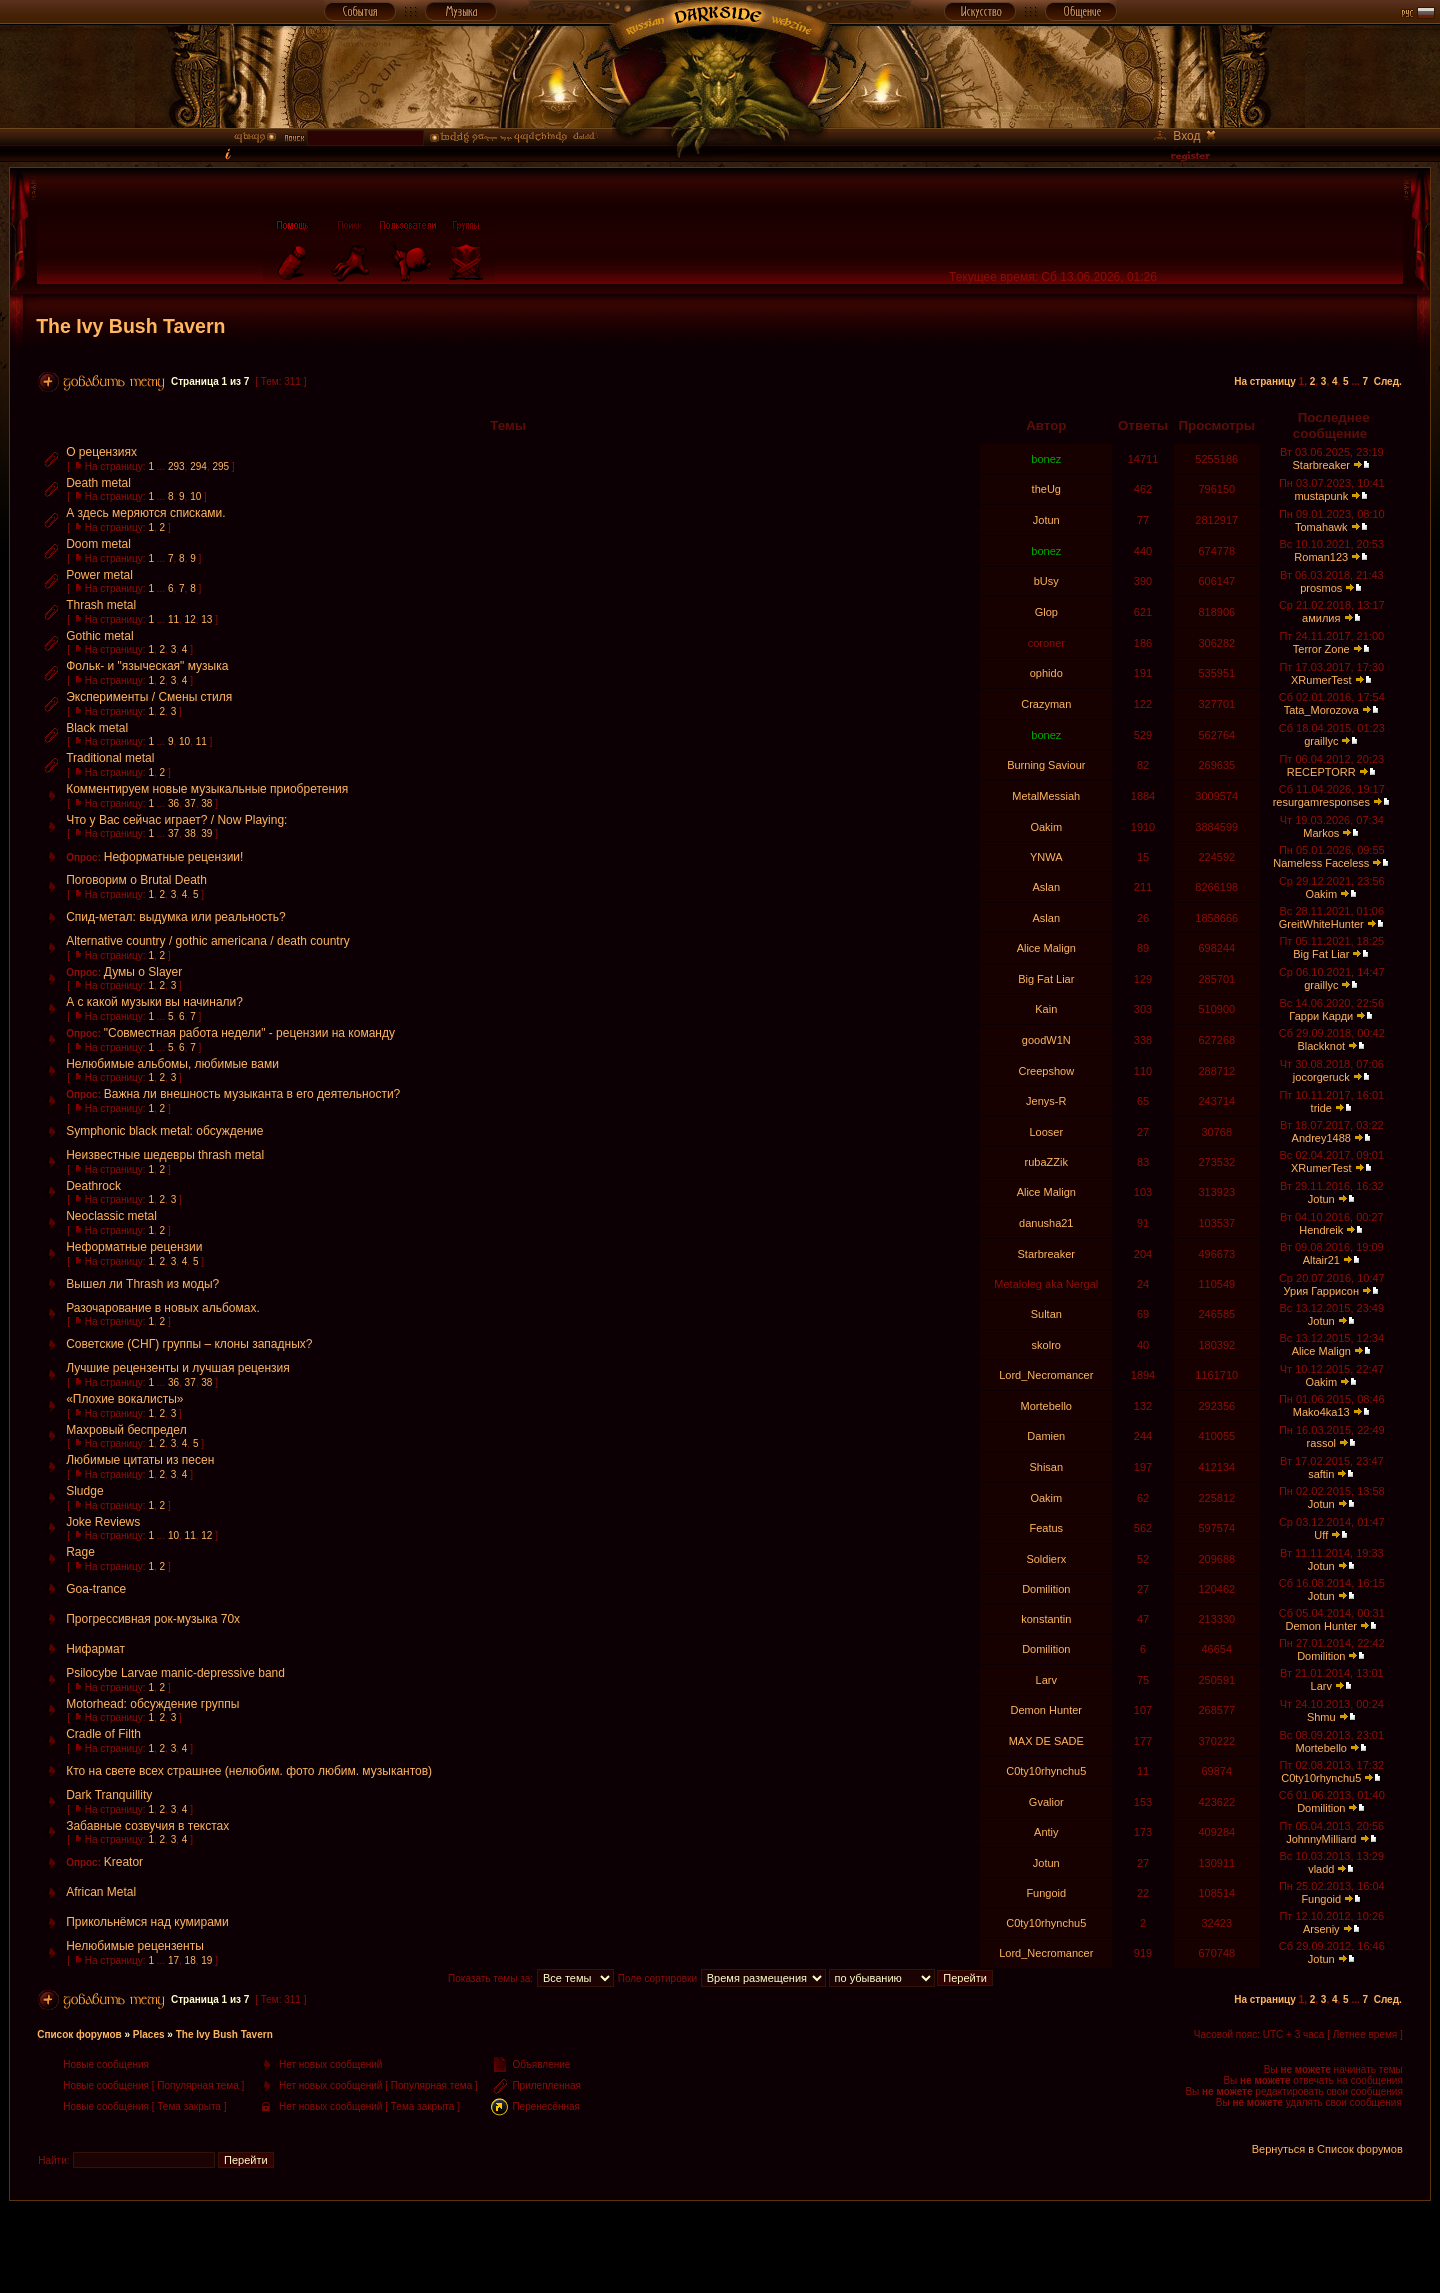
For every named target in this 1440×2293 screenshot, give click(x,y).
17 (173, 1960)
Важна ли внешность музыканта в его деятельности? (252, 1094)
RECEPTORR (1321, 772)
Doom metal (98, 544)
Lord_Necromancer (1046, 1375)
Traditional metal (110, 758)
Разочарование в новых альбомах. (163, 1308)
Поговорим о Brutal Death (136, 880)
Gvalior (1046, 1802)
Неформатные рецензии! (174, 857)
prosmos (1321, 588)
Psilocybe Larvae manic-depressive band (175, 1673)
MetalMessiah (1046, 796)
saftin (1321, 1474)
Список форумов (79, 2034)
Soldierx (1046, 1559)
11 (173, 619)
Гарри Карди (1321, 1016)
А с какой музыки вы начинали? (154, 1002)
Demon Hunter (1322, 1626)
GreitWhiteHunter (1321, 924)
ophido (1046, 673)
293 (176, 466)
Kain (1046, 1009)
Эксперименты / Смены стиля (149, 697)
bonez (1046, 459)
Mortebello (1046, 1406)
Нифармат (95, 1649)
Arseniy (1321, 1929)
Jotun (1046, 520)
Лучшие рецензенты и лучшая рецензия (178, 1368)
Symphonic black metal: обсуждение (164, 1131)
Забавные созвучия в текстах (147, 1826)
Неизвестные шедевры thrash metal (165, 1155)
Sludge (84, 1491)
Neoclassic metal (111, 1216)
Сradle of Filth (103, 1734)
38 (206, 803)
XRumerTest (1321, 680)
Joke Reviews (103, 1522)
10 (195, 496)
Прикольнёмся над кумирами (147, 1922)
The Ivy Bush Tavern (130, 326)
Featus (1046, 1528)
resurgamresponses (1321, 802)
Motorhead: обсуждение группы (152, 1704)
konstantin (1046, 1619)
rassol (1321, 1443)
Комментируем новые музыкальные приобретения (207, 789)
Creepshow (1046, 1071)
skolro (1046, 1345)
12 (190, 619)
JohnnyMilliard (1321, 1839)
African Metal (101, 1892)
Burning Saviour (1046, 765)
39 (206, 833)
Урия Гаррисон (1321, 1291)
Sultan (1046, 1314)
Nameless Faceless (1321, 863)
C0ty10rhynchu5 (1046, 1771)
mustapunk (1321, 496)
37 (190, 803)
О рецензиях (101, 452)
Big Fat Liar (1321, 954)
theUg (1046, 489)
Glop (1046, 612)
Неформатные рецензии (134, 1247)
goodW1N (1046, 1040)
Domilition (1046, 1589)
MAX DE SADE (1046, 1741)
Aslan (1047, 887)
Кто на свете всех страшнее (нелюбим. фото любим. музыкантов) (249, 1771)
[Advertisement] (720, 2246)
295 (220, 466)
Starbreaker (1321, 465)
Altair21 (1321, 1260)
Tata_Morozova (1321, 710)
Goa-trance (96, 1589)
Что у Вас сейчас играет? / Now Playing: (176, 820)
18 (190, 1960)
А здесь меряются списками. (145, 513)
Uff (1321, 1535)
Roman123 (1321, 557)
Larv (1046, 1680)
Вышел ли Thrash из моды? (142, 1284)
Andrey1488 (1321, 1138)
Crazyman (1046, 704)
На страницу (1265, 381)
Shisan (1046, 1467)
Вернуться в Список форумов (1327, 2149)
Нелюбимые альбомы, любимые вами (172, 1064)
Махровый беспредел (126, 1430)
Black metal (97, 728)
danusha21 (1046, 1223)
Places (149, 2034)
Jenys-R (1046, 1101)
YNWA (1046, 857)
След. (1388, 381)
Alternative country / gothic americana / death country (207, 941)
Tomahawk (1321, 527)
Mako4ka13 (1321, 1412)
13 (206, 619)
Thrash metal (101, 605)
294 (198, 466)
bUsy (1046, 581)
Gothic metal (99, 636)
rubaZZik (1046, 1162)
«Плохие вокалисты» (124, 1399)
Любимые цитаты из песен (140, 1460)
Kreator (123, 1862)
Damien (1046, 1436)
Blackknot (1321, 1046)
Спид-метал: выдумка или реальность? (175, 917)
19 (206, 1960)
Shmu (1321, 1717)
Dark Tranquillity (109, 1795)
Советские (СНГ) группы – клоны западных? (189, 1344)
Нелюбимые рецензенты (135, 1946)
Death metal (98, 483)
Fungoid (1046, 1893)
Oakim (1046, 827)
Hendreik (1321, 1230)
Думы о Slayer (143, 972)
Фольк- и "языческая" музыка (147, 666)
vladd (1321, 1869)
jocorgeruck (1321, 1077)
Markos (1321, 833)
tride (1321, 1108)
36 (173, 803)
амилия (1321, 618)
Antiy (1046, 1832)
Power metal (99, 575)
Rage (80, 1552)
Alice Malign (1046, 948)
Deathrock (93, 1186)
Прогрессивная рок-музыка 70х (153, 1619)
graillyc (1321, 741)
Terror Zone (1321, 649)
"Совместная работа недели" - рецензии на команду (249, 1033)
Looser (1046, 1132)
